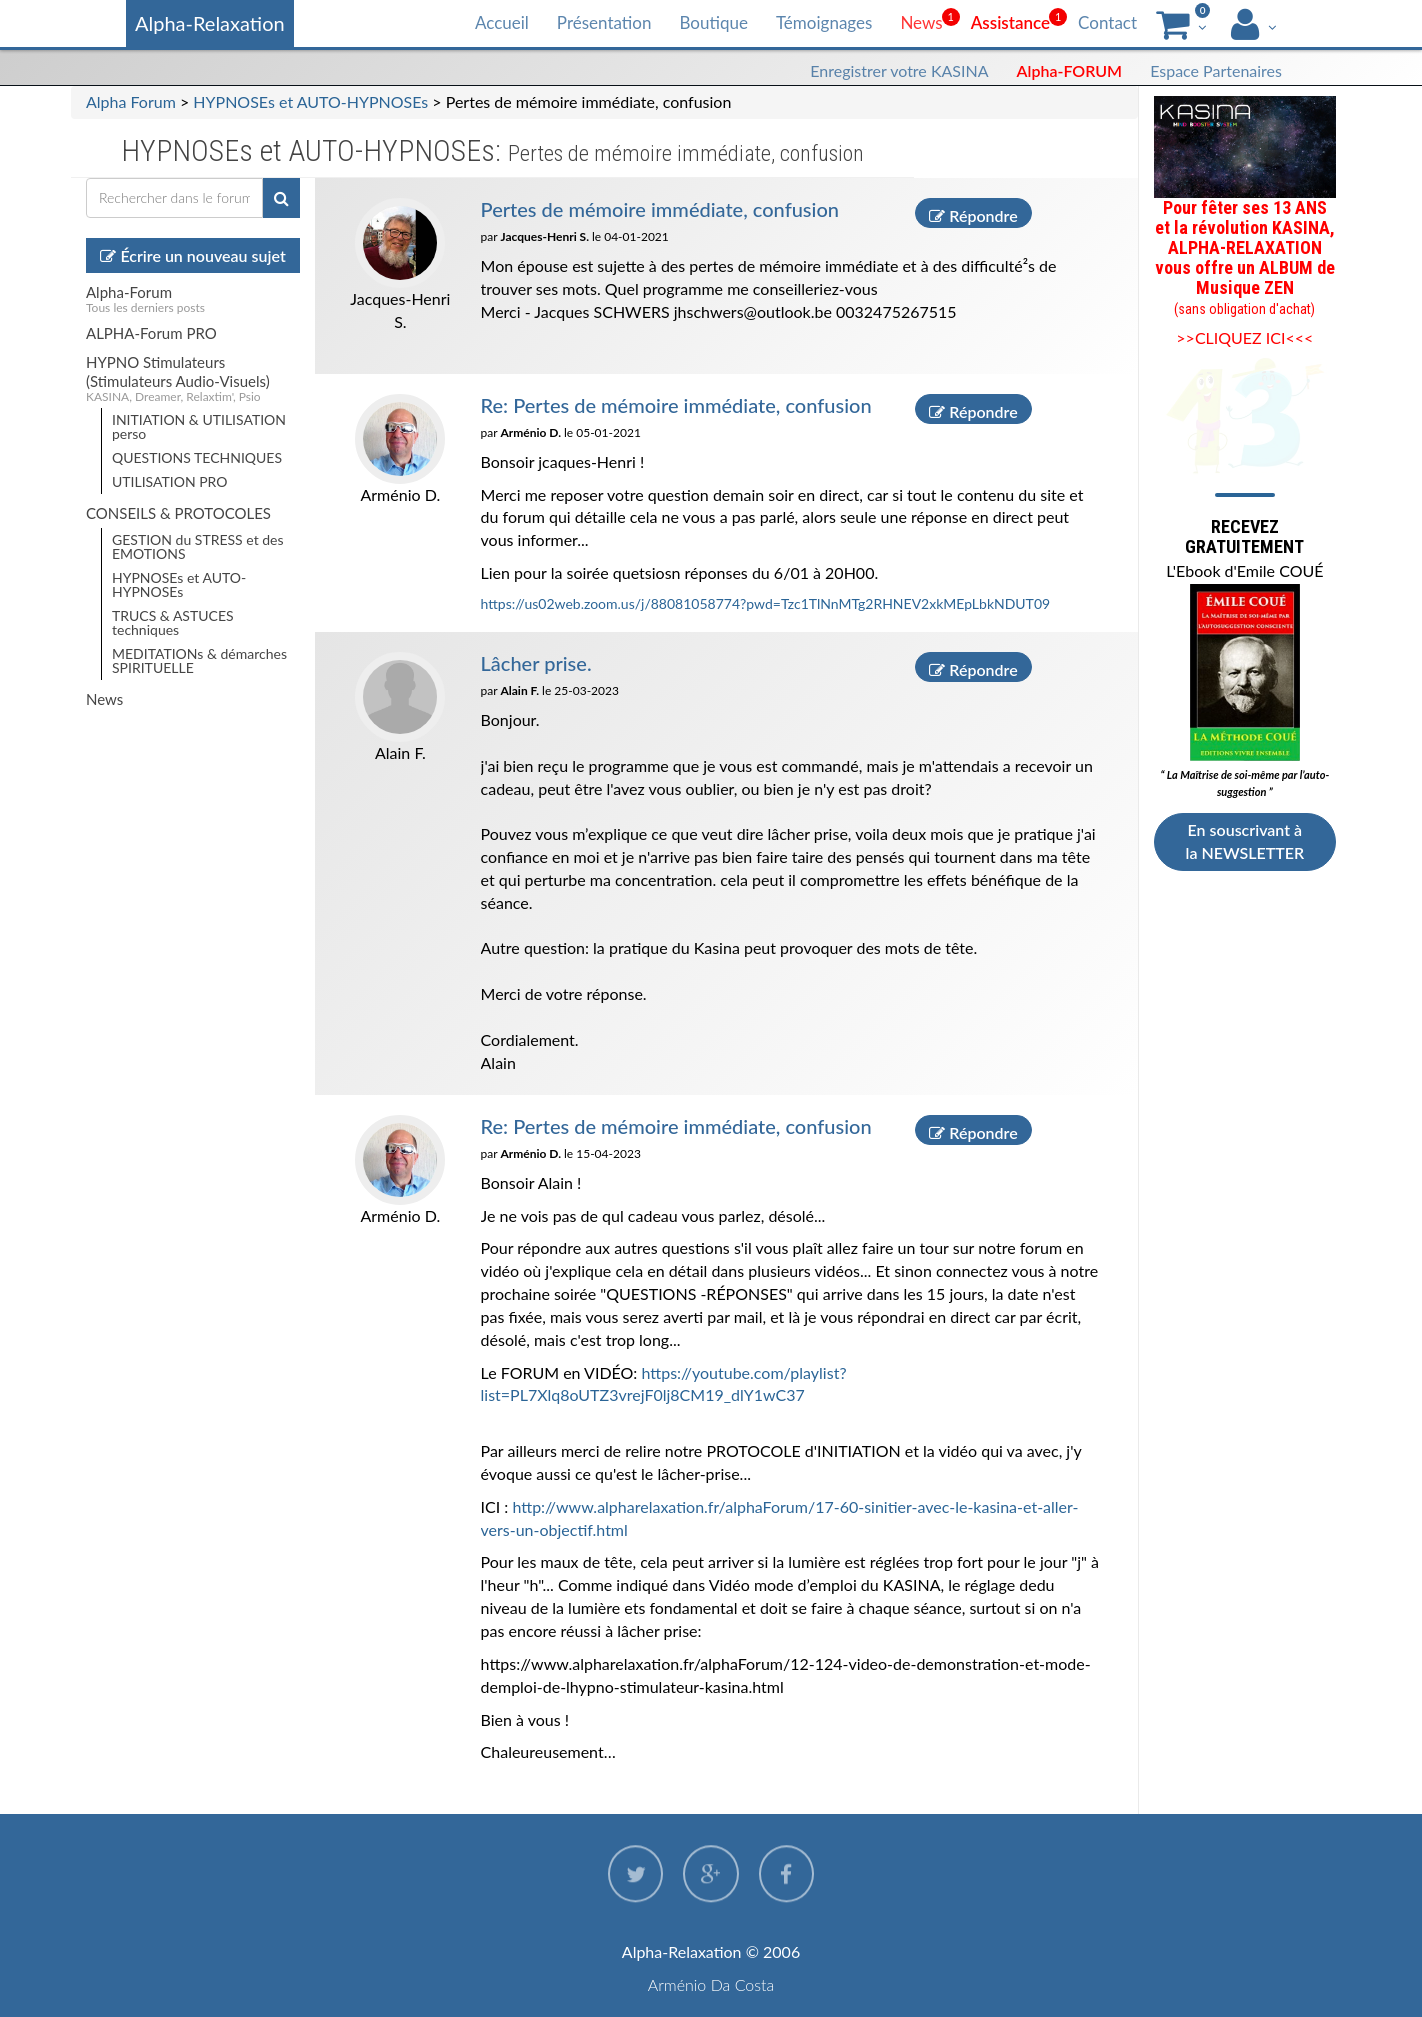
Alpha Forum (131, 101)
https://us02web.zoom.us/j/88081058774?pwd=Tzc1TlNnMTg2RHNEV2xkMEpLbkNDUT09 (766, 602)
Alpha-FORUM (1070, 70)
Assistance (1010, 22)
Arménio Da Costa (711, 1984)
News (921, 22)
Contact (1107, 22)
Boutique (713, 22)
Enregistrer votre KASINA (899, 70)
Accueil (502, 22)
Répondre (973, 214)
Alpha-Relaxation (210, 23)
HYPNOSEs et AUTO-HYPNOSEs (310, 101)
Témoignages (824, 22)
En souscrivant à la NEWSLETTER (1245, 841)
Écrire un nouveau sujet (192, 255)
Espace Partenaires (1216, 70)
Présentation (604, 22)
